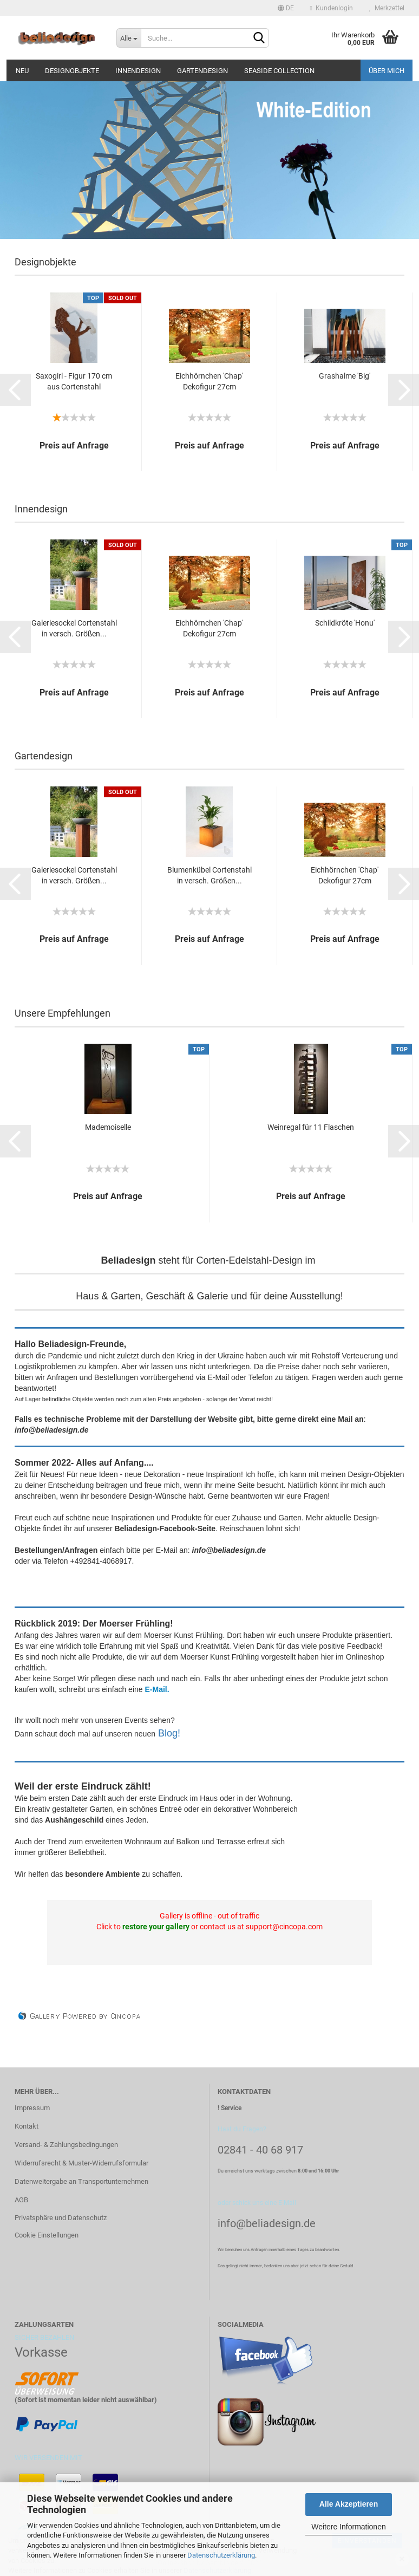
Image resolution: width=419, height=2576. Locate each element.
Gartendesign (202, 71)
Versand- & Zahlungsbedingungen (66, 2145)
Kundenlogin (331, 8)
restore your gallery (155, 1926)
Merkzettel (386, 8)
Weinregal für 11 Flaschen (310, 1127)
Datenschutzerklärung (221, 2555)
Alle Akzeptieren (348, 2504)
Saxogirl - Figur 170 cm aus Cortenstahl (74, 381)
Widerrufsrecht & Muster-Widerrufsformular (81, 2163)
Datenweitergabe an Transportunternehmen (81, 2181)
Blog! (169, 1733)
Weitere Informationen (348, 2526)
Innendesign (138, 71)
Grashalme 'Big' (344, 376)
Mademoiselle (108, 1127)
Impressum (32, 2108)
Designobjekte (72, 71)
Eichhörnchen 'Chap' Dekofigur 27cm (209, 381)
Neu (22, 71)
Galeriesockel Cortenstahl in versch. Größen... (74, 628)
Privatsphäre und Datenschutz (61, 2218)
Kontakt (26, 2126)
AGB (21, 2200)
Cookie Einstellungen (46, 2235)
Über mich (386, 71)
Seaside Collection (279, 71)
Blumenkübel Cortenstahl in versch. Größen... (209, 875)
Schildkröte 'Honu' (345, 623)
